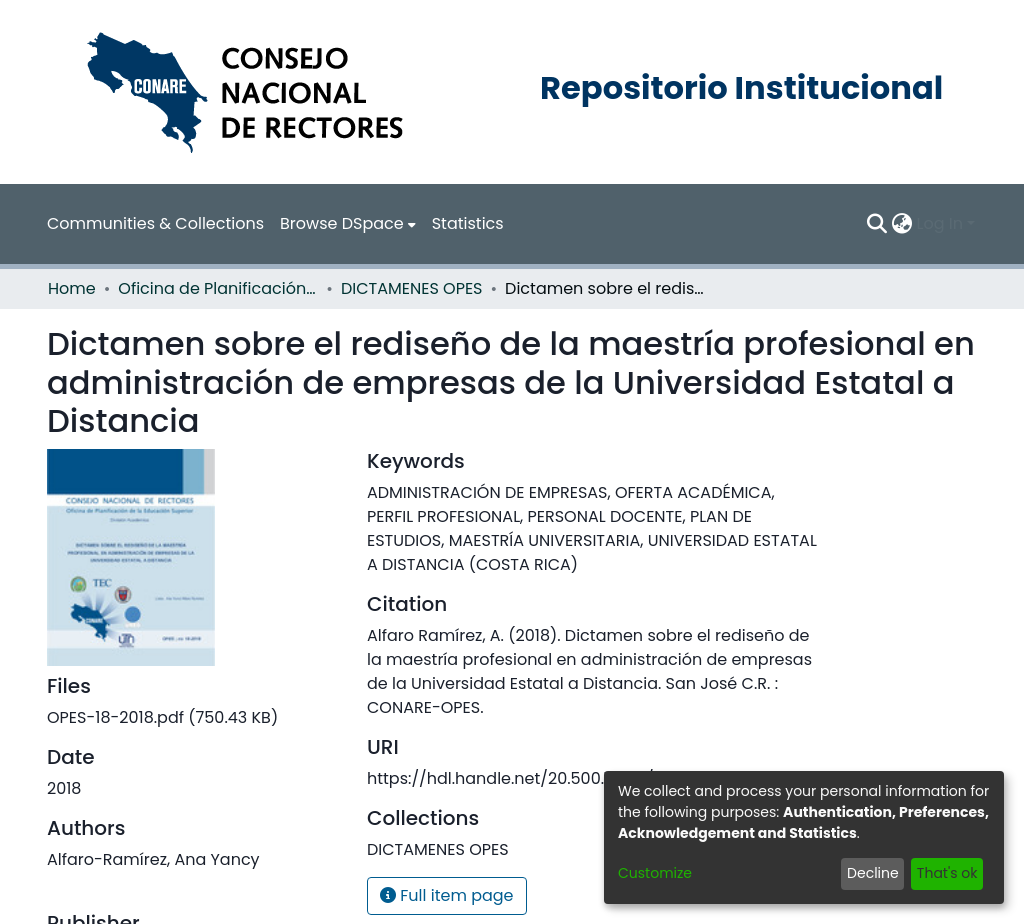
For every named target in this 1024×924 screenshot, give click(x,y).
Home (72, 288)
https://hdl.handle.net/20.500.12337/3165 (527, 778)
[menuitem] (348, 224)
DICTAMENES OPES (412, 288)
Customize (655, 873)
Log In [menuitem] (940, 223)
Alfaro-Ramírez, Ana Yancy (153, 859)
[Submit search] (877, 224)
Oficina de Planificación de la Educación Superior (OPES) (218, 288)
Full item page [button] (447, 895)
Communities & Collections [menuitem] (155, 223)
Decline (873, 873)
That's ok (947, 873)
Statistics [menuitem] (468, 223)
